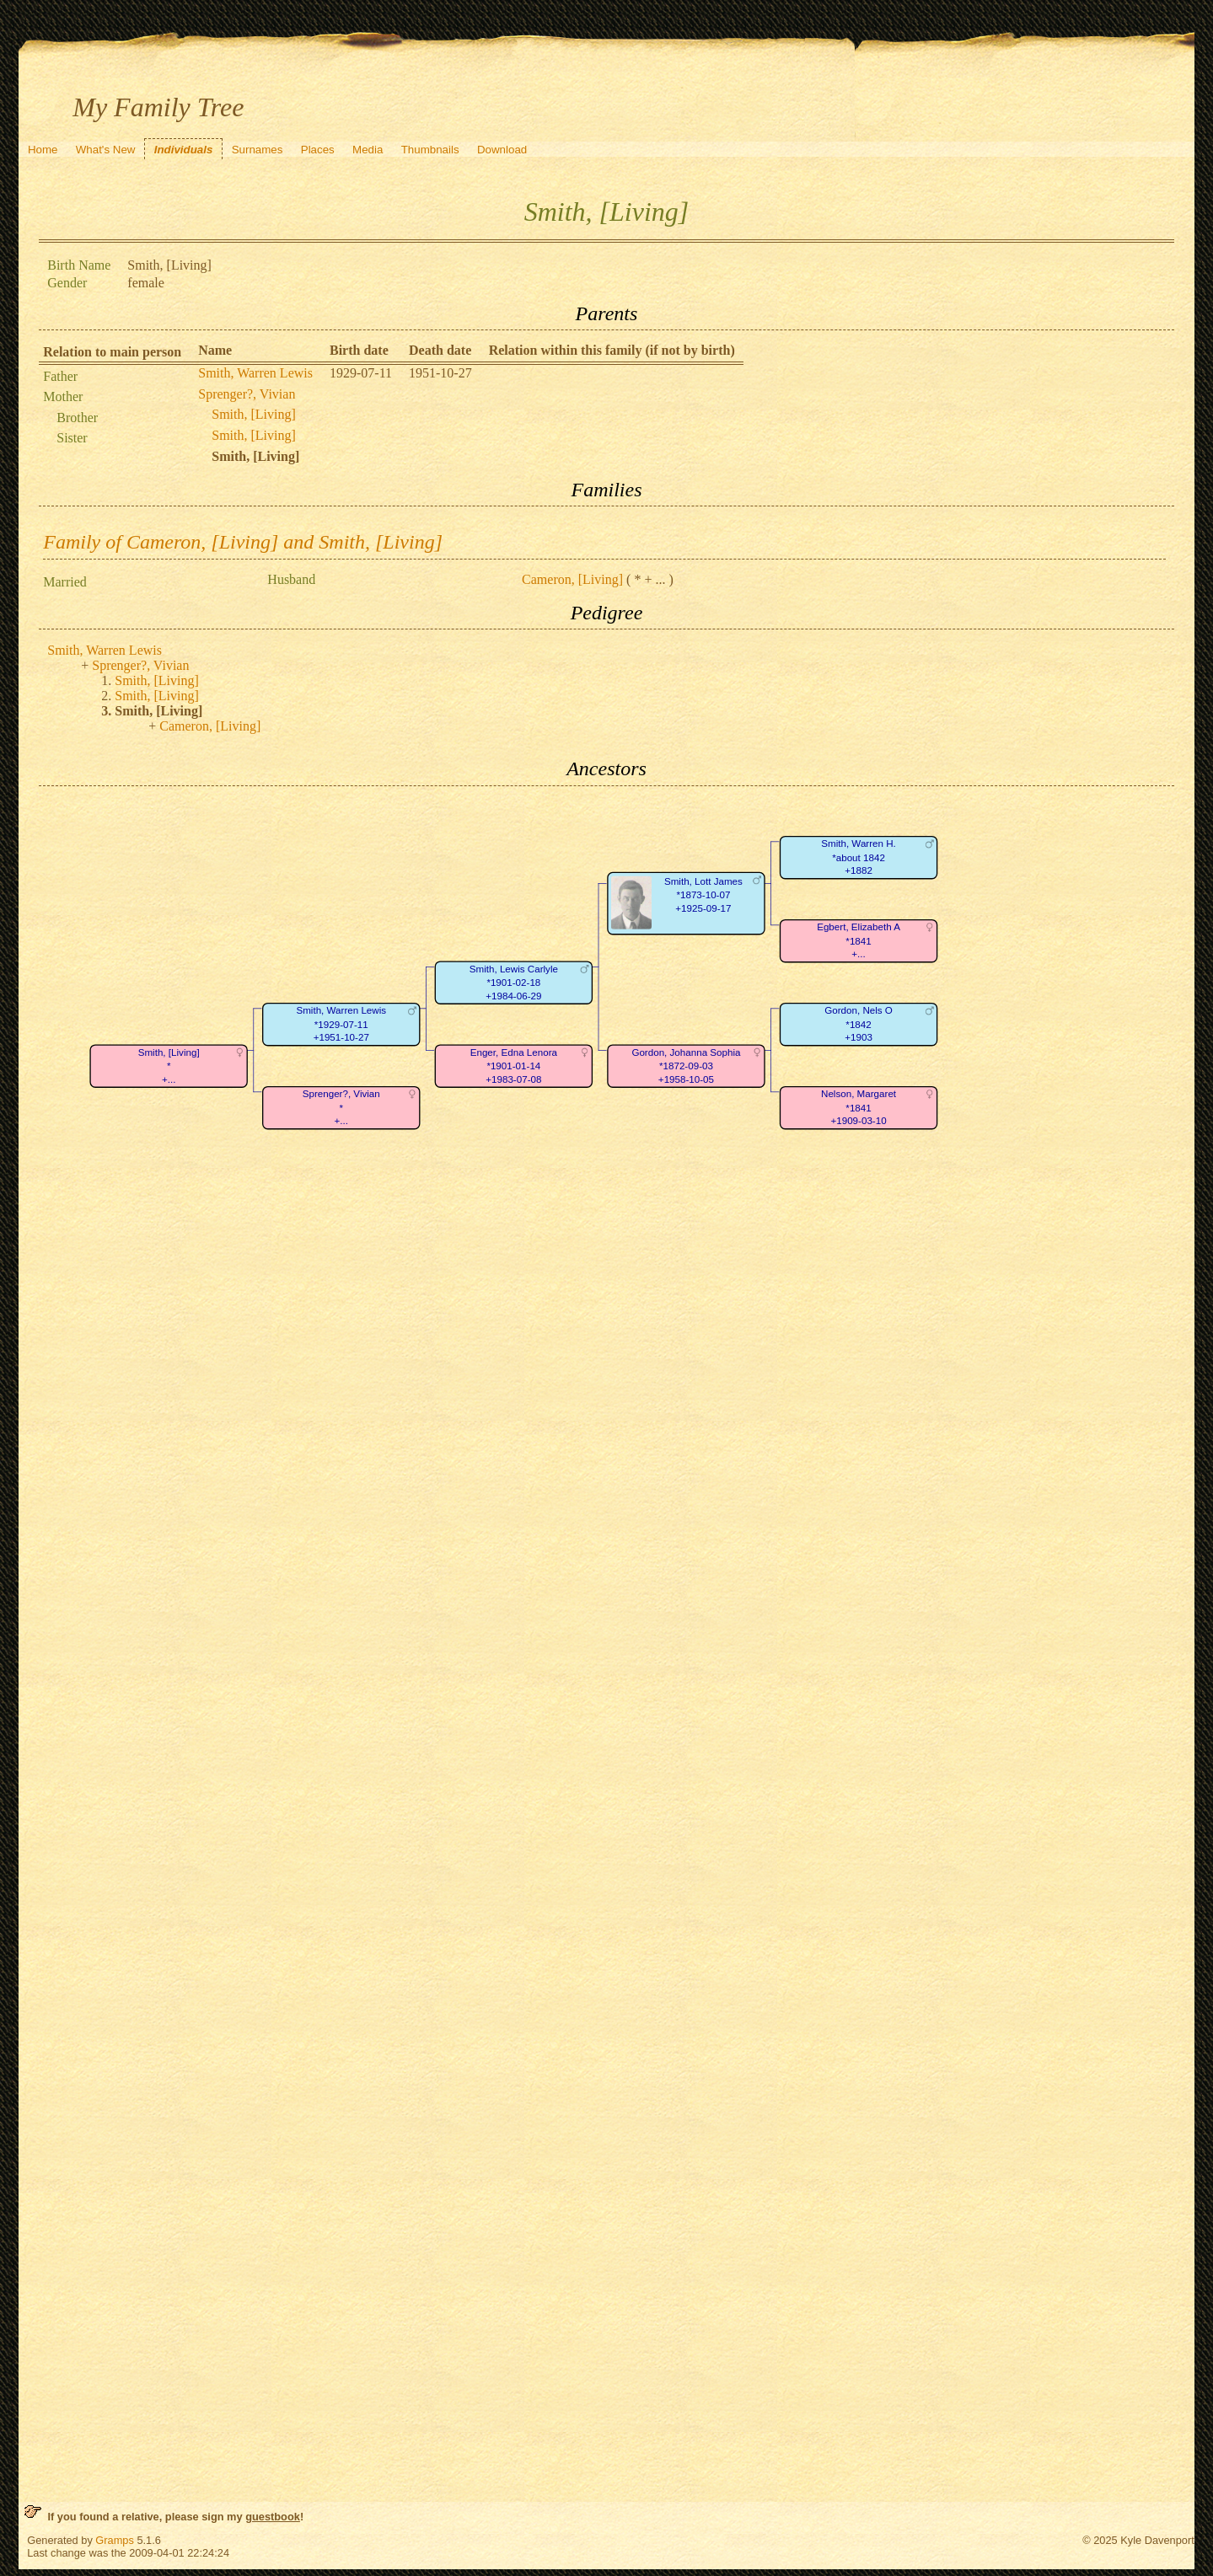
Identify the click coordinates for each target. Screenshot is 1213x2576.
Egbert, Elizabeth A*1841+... (858, 940)
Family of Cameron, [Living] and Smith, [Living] (243, 542)
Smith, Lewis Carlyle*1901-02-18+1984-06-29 (514, 982)
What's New (106, 149)
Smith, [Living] (254, 414)
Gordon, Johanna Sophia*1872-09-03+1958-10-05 (686, 1066)
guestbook (272, 2516)
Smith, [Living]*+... (169, 1066)
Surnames (257, 149)
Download (502, 149)
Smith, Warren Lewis (255, 373)
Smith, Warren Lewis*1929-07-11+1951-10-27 (342, 1023)
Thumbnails (430, 149)
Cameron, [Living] (572, 579)
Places (318, 149)
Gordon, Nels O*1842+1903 (858, 1023)
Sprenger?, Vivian (246, 394)
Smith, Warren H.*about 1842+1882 (858, 857)
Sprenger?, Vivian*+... (341, 1107)
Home (43, 149)
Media (367, 149)
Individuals (183, 149)
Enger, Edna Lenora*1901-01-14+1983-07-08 (513, 1066)
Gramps (114, 2540)
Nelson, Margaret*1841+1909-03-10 (858, 1107)
